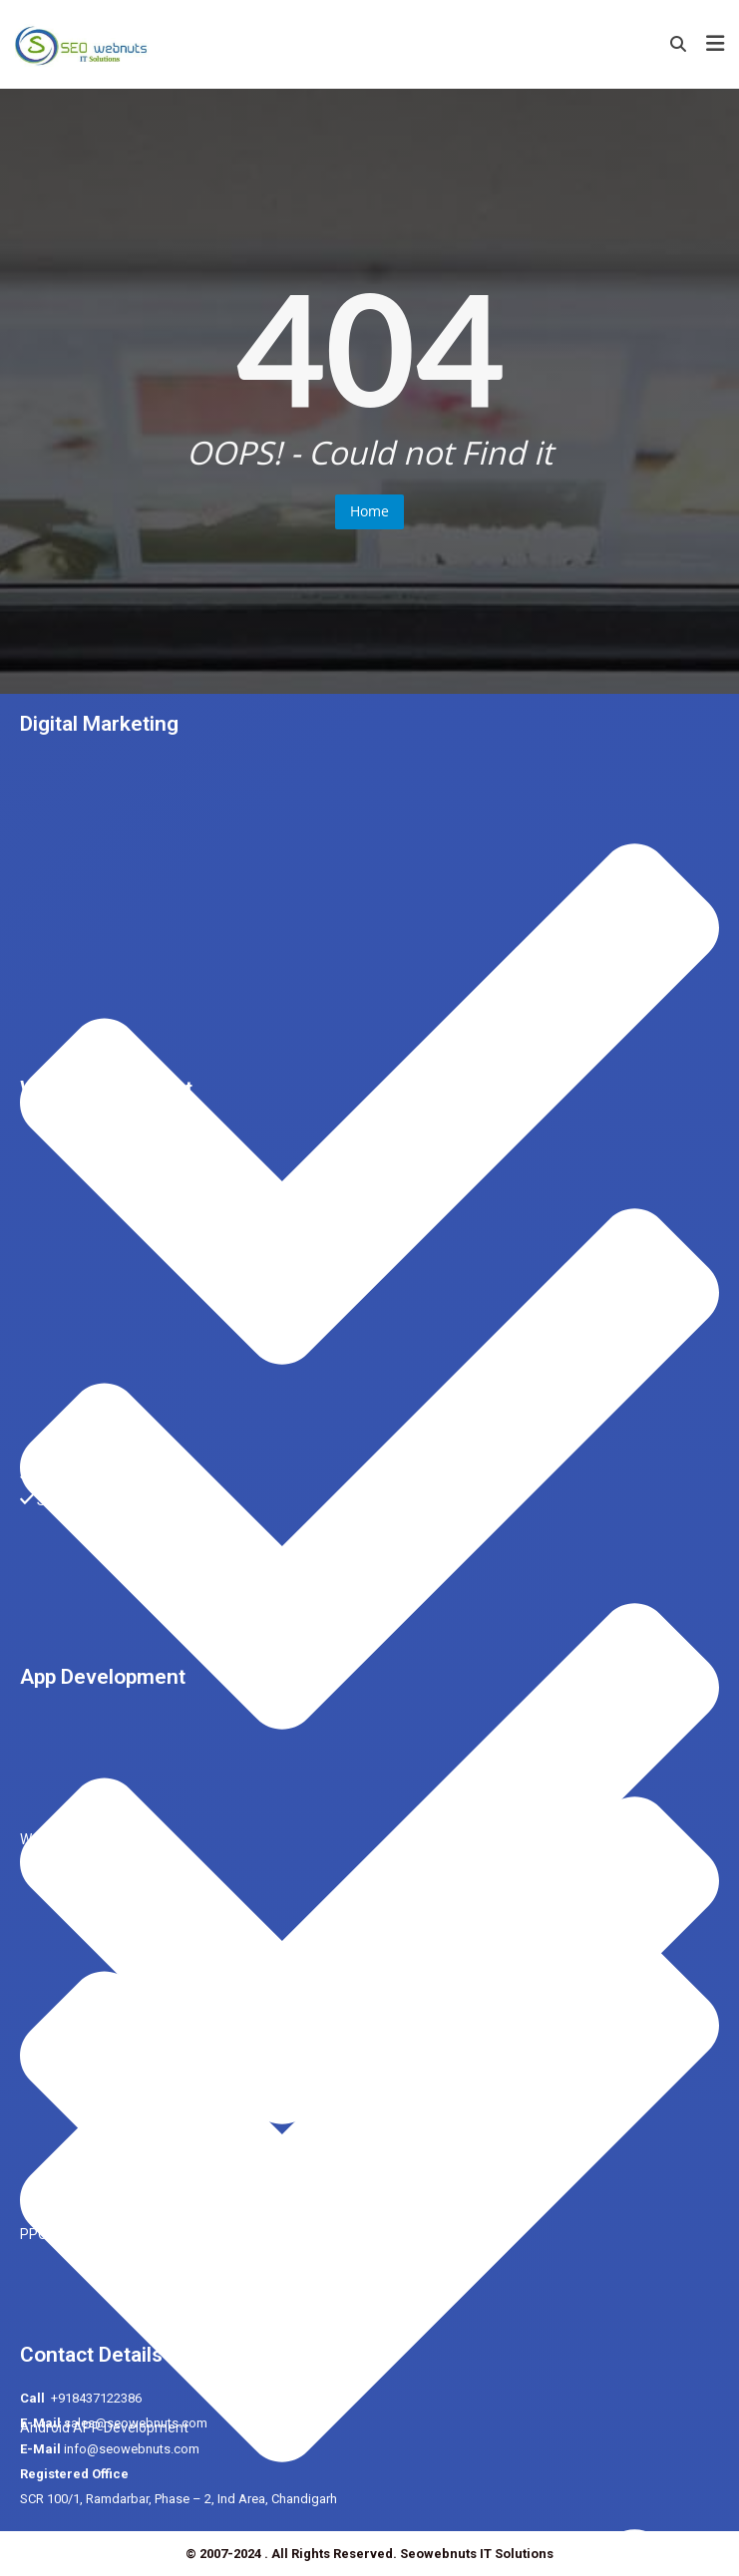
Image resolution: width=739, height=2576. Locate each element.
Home (369, 510)
